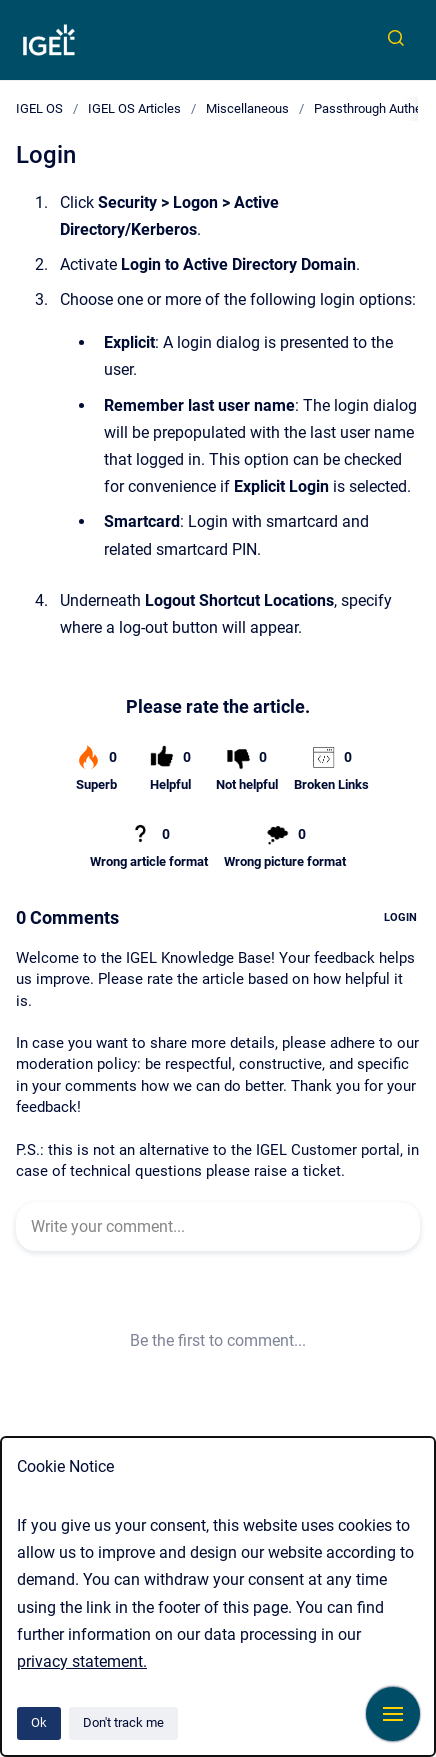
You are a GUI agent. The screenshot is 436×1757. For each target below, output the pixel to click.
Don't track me (123, 1722)
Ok (39, 1722)
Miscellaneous (247, 108)
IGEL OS (39, 108)
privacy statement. (82, 1661)
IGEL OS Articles (134, 108)
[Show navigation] (393, 1714)
